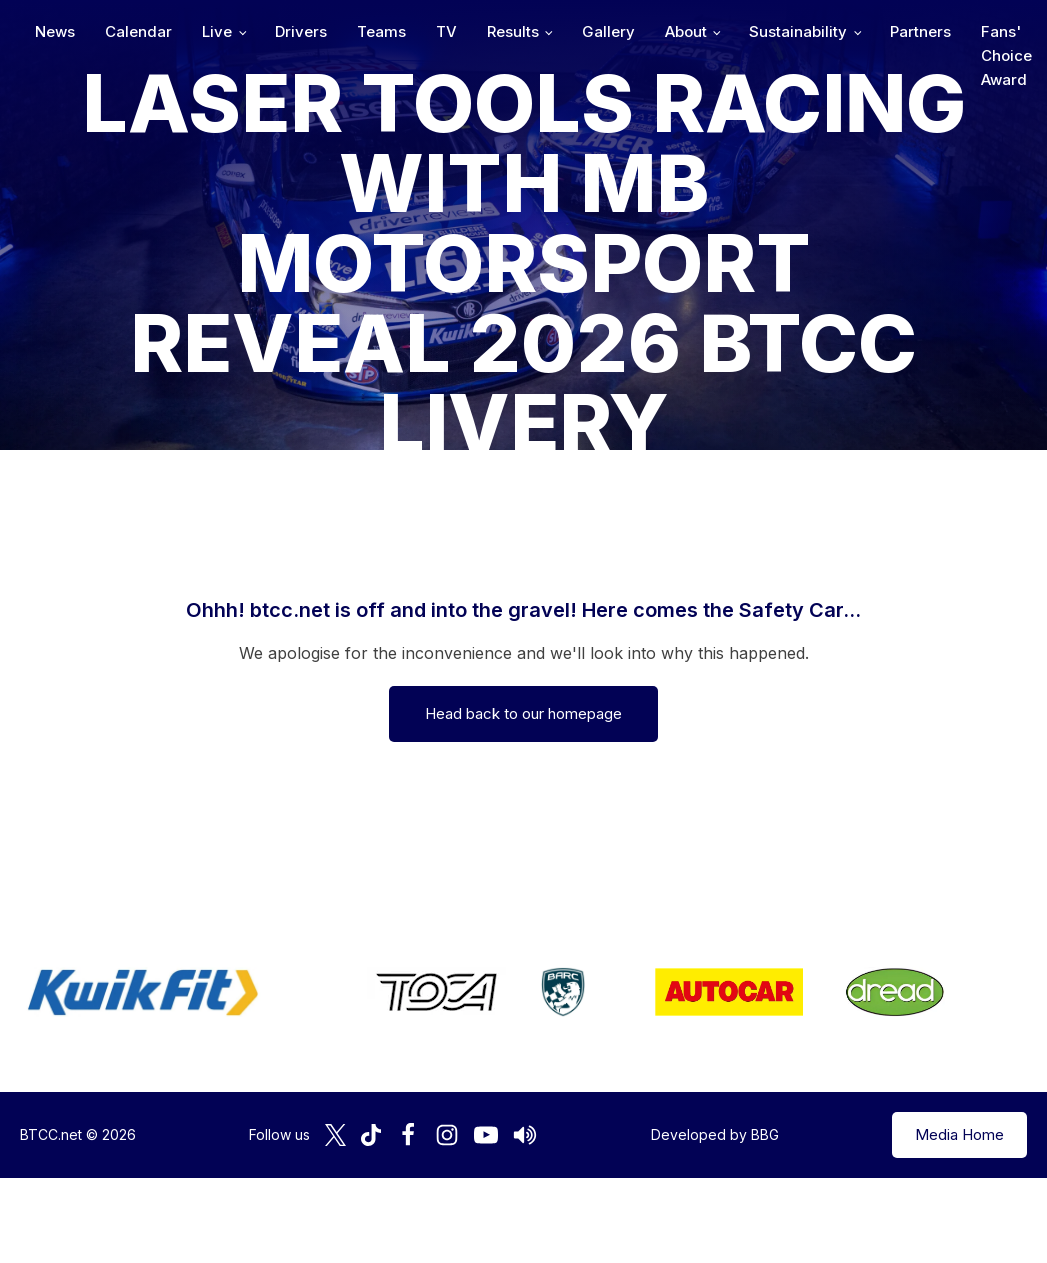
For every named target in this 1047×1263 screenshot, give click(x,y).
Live (439, 31)
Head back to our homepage (523, 713)
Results (735, 31)
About (908, 31)
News (277, 31)
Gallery (830, 31)
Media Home (959, 1134)
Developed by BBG (715, 1134)
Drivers (523, 31)
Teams (603, 31)
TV (668, 31)
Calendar (360, 31)
